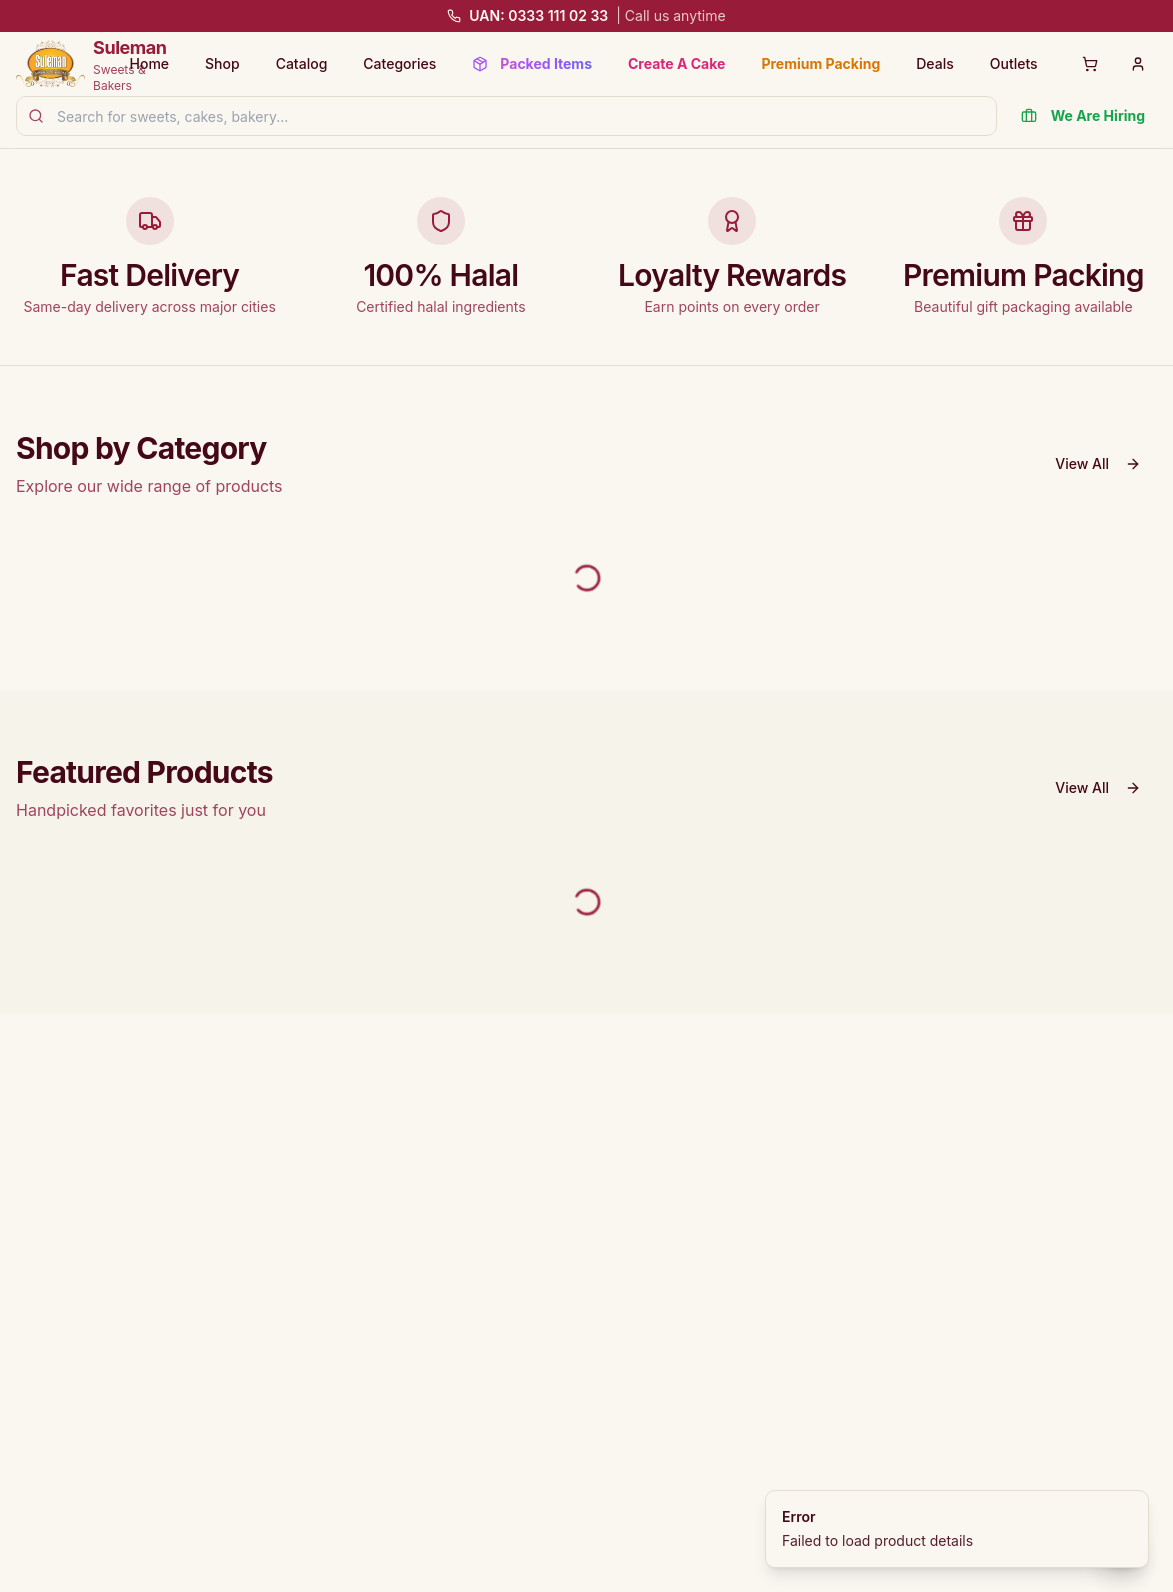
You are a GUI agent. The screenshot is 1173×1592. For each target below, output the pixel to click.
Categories (399, 63)
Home (150, 63)
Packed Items (532, 63)
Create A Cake (676, 63)
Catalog (302, 63)
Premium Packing (820, 63)
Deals (934, 63)
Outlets (1014, 63)
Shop (222, 63)
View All (1098, 463)
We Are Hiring (1083, 115)
